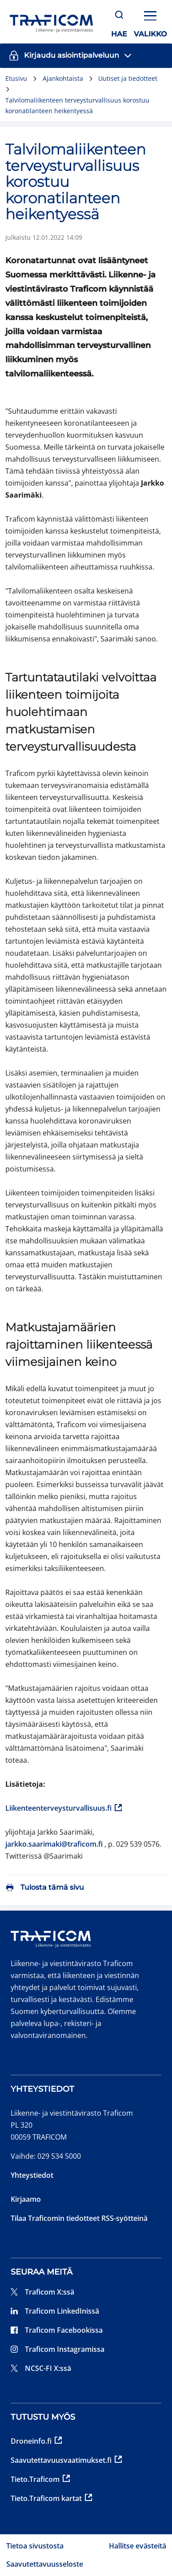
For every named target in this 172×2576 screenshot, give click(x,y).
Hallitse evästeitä (137, 2546)
